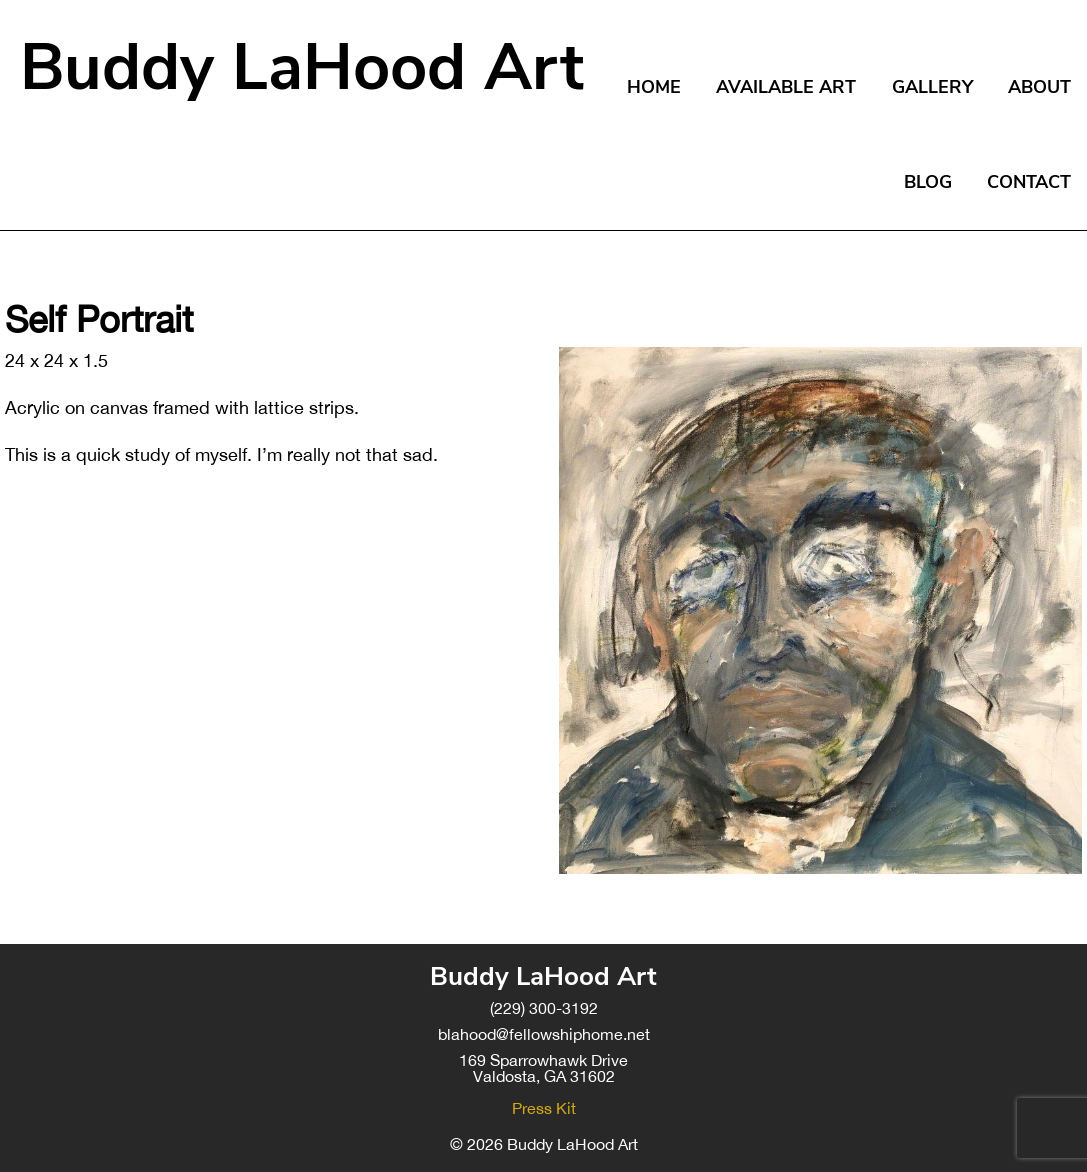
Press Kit (544, 1108)
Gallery (932, 87)
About (1039, 87)
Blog (928, 182)
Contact (1029, 182)
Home (654, 87)
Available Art (786, 87)
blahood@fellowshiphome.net (544, 1034)
